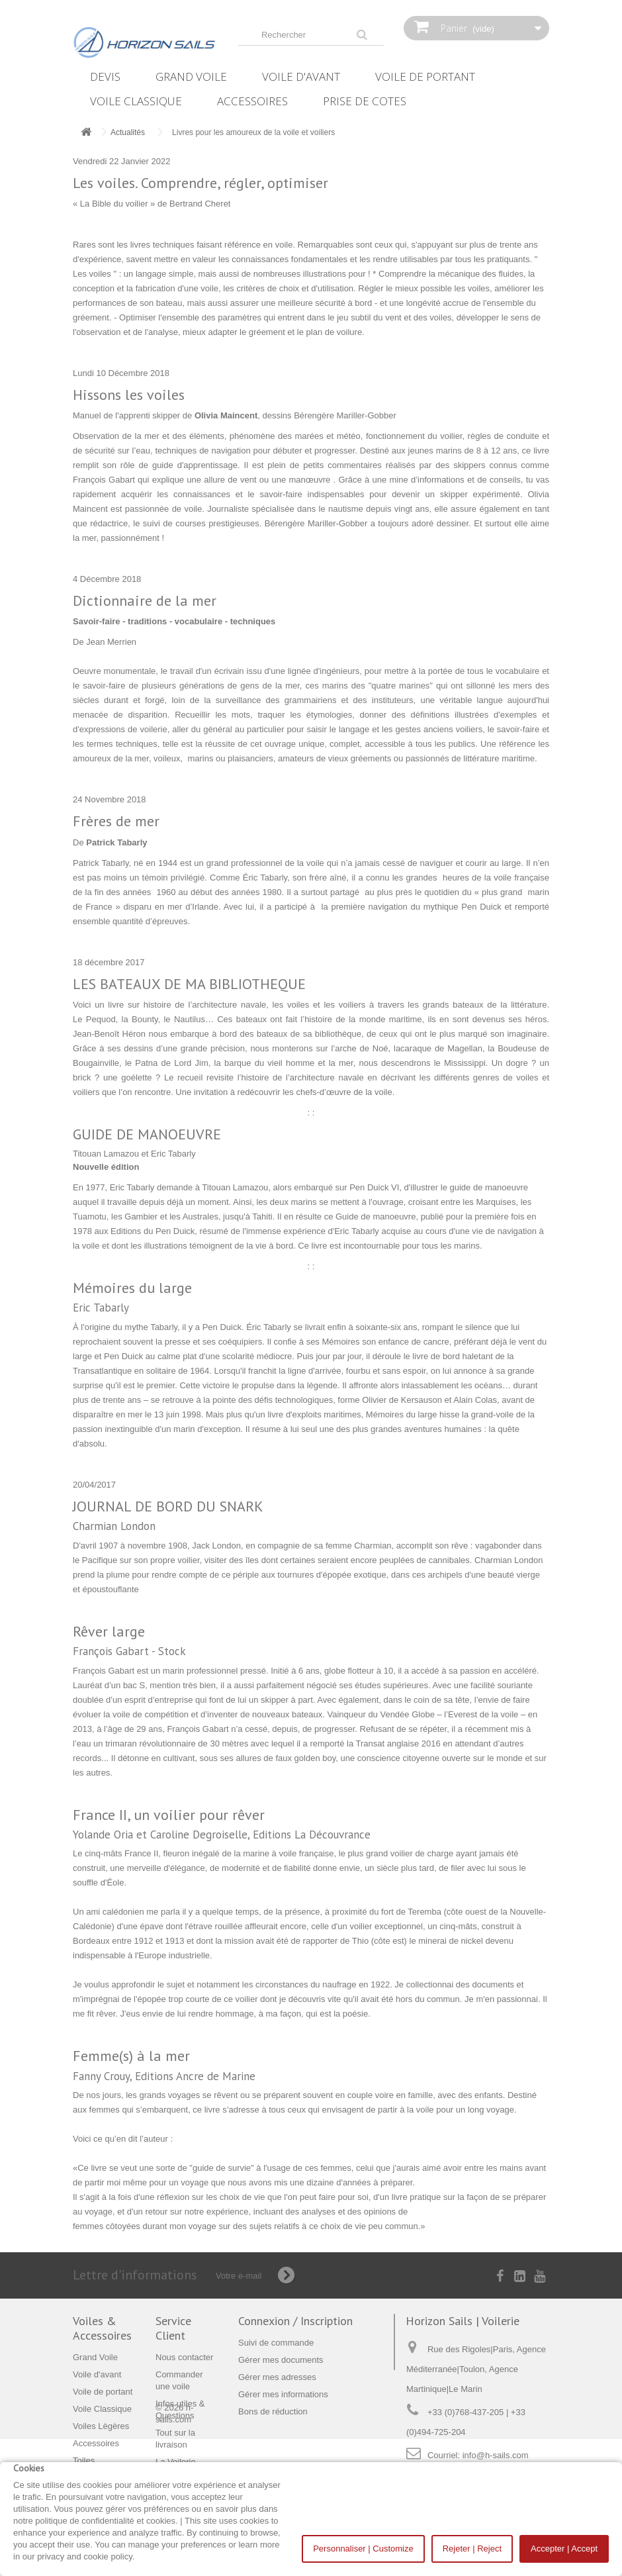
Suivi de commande (276, 2343)
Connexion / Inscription (295, 2320)
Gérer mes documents (281, 2360)
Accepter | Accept (564, 2548)
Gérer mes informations (283, 2394)
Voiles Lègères (101, 2426)
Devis (105, 76)
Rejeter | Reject (472, 2548)
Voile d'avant (301, 76)
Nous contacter (184, 2357)
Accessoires (252, 101)
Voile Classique (136, 101)
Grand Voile (191, 76)
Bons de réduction (273, 2411)
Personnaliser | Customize (363, 2548)
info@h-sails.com (496, 2455)
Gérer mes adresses (277, 2377)
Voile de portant (425, 76)
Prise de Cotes (364, 101)
